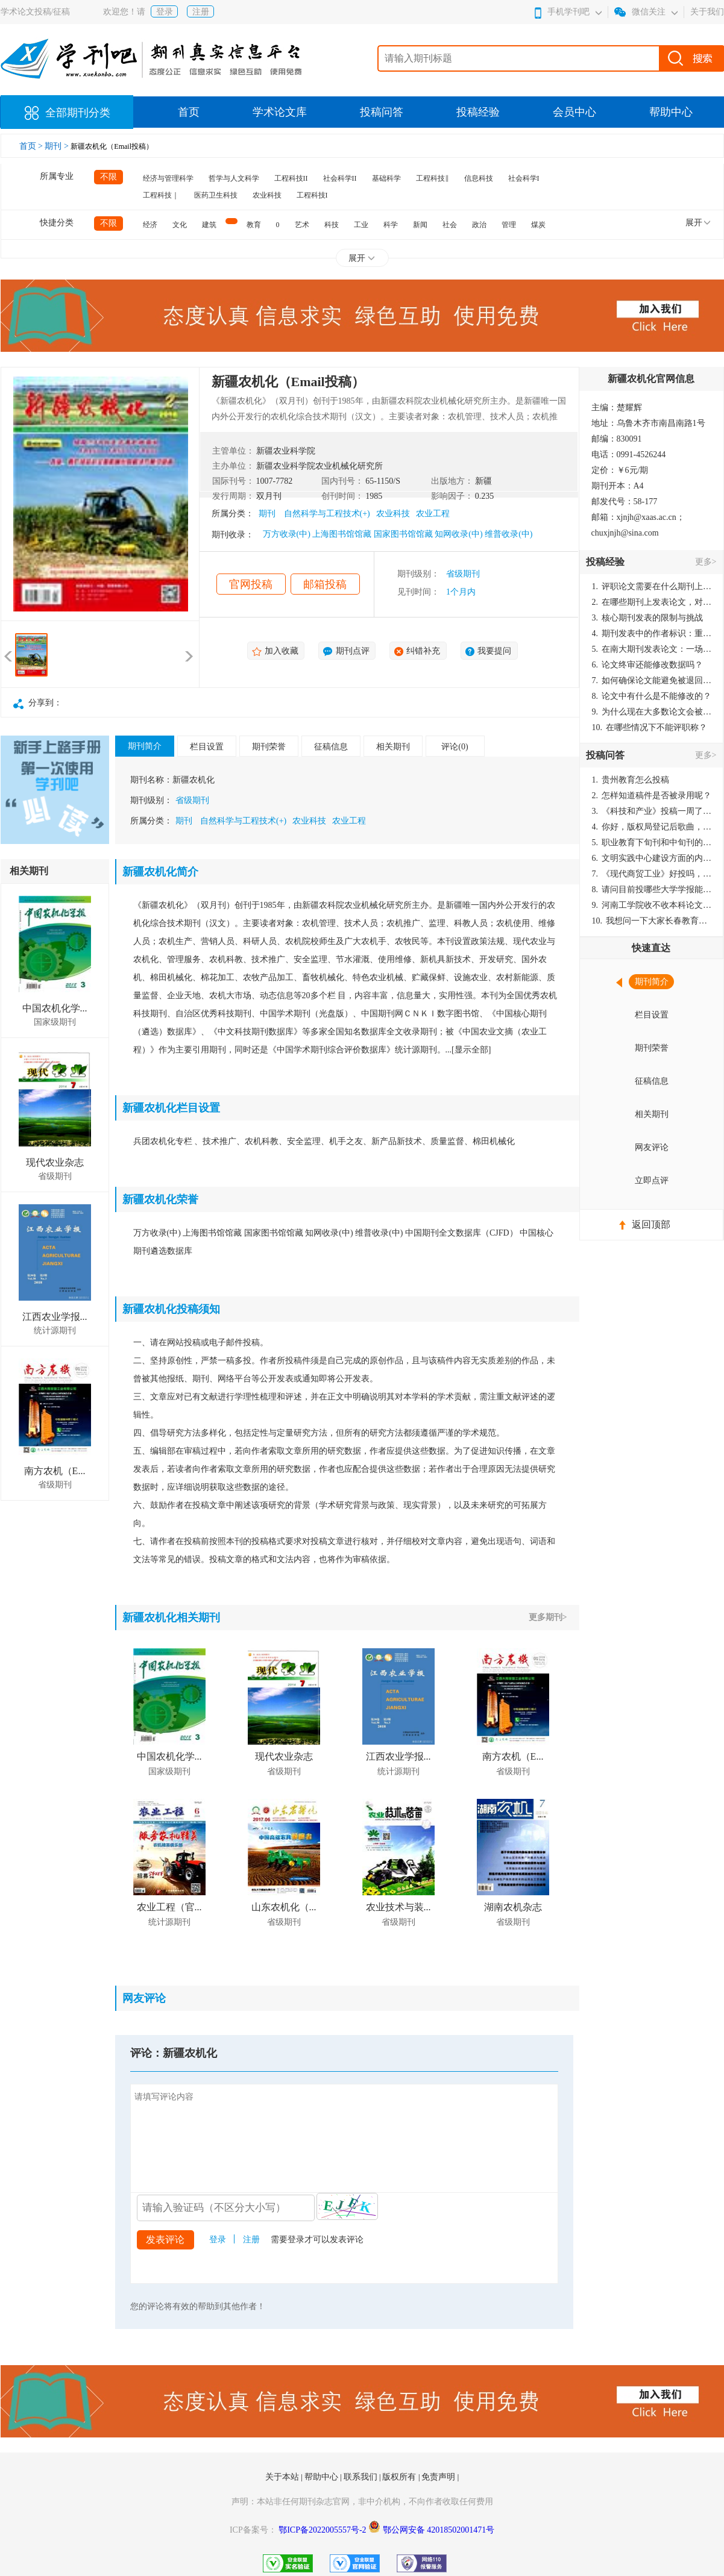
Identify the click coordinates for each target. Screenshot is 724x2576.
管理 (509, 224)
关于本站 (283, 2476)
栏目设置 (207, 746)
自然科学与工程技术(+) (327, 513)
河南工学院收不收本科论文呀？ (652, 905)
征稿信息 (331, 746)
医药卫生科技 (216, 195)
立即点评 (652, 1180)
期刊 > (58, 146)
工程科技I (312, 195)
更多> (706, 561)
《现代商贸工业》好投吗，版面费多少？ (652, 873)
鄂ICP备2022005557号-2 (323, 2529)
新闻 (420, 224)
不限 (108, 176)
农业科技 (267, 195)
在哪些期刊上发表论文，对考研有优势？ (652, 602)
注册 (200, 11)
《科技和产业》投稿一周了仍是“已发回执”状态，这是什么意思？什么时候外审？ (652, 811)
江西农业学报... (54, 1316)
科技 (331, 224)
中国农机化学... (54, 1008)
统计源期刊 (55, 1330)
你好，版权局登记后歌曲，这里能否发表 (652, 826)
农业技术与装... (398, 1907)
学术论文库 (280, 112)
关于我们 (707, 11)
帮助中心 (671, 112)
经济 (150, 224)
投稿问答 (381, 112)
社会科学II (340, 178)
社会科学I (524, 178)
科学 (390, 224)
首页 (189, 112)
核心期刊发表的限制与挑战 (648, 617)
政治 (479, 224)
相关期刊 (393, 746)
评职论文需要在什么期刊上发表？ (652, 586)
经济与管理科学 (168, 178)
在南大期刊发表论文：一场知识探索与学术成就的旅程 (652, 649)
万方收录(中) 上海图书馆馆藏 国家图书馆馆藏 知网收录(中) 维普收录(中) (398, 534)
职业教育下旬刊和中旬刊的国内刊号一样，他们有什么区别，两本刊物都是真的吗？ (652, 842)
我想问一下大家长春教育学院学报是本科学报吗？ (652, 920)
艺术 (302, 224)
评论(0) (454, 746)
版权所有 (400, 2476)
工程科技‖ (432, 178)
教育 (254, 224)
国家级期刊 (55, 1022)
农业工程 (433, 513)
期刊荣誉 (269, 746)
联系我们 (362, 2476)
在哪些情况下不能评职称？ (650, 727)
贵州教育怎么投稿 (631, 779)
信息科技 (478, 178)
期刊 (267, 513)
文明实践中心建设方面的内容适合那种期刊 (652, 858)
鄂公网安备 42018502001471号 (439, 2529)
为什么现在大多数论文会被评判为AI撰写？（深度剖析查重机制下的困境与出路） (652, 711)
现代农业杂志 (55, 1162)
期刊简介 (145, 746)
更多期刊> (548, 1617)
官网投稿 (250, 584)
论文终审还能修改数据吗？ (648, 664)
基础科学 (386, 178)
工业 (361, 224)
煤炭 (538, 224)
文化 (179, 224)
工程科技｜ (161, 195)
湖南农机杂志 (513, 1907)
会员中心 (574, 112)
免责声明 (439, 2476)
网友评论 (652, 1147)
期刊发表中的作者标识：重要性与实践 (652, 633)
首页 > (32, 146)
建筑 (209, 224)
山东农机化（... (283, 1907)
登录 (164, 11)
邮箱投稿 (325, 584)
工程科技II (291, 178)
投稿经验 (478, 112)
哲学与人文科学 (234, 178)
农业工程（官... (169, 1907)
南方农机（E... (55, 1471)
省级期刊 (463, 573)
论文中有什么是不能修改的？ (652, 696)
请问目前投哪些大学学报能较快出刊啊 (652, 889)
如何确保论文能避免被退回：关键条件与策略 (652, 680)
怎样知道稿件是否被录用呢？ (652, 795)
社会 (449, 224)
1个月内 (461, 591)
